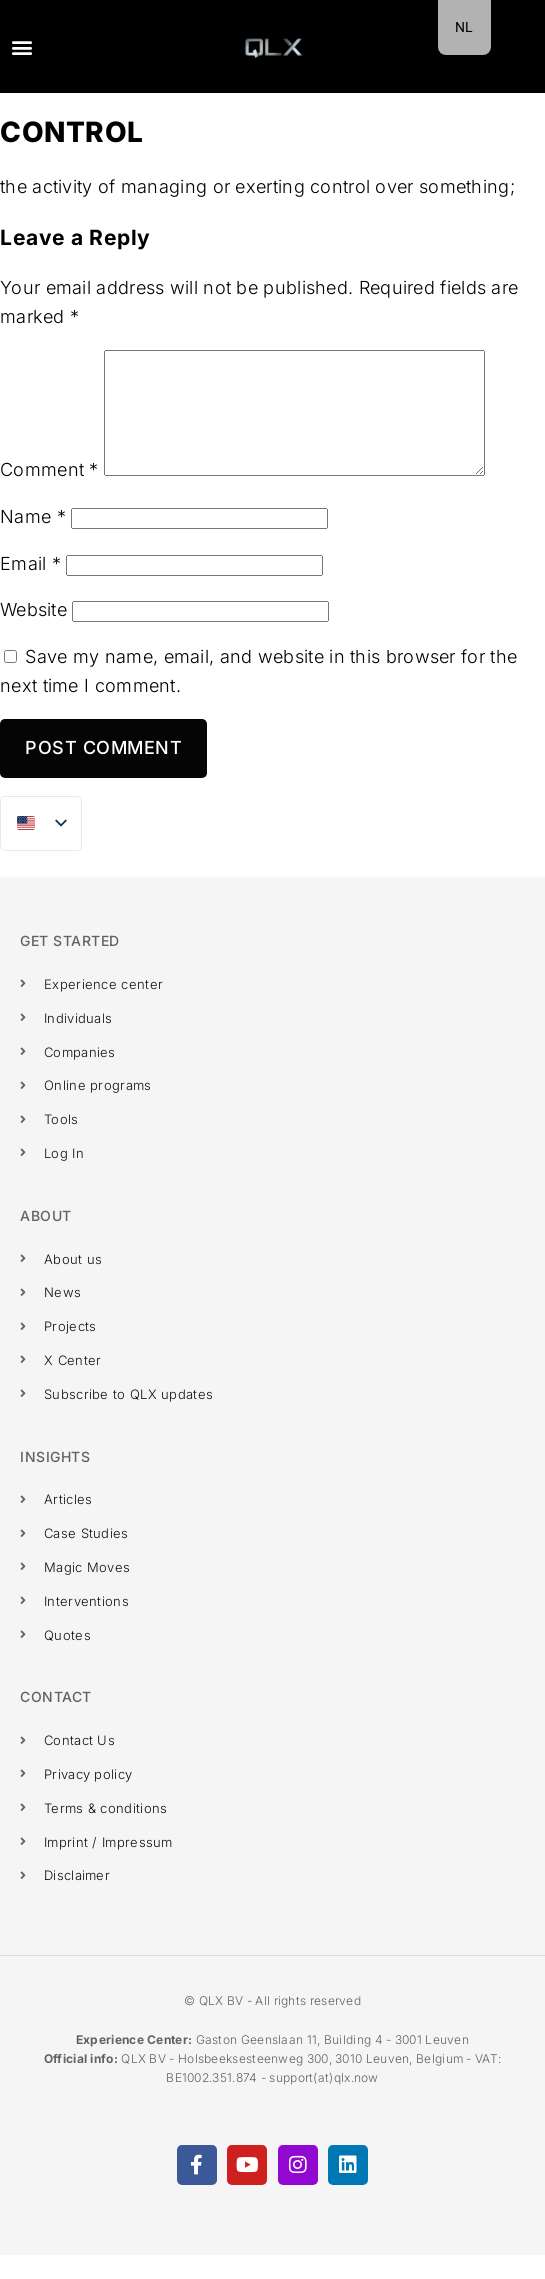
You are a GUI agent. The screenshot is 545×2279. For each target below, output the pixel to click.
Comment (49, 493)
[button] (21, 46)
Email (30, 587)
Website (33, 633)
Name (33, 540)
